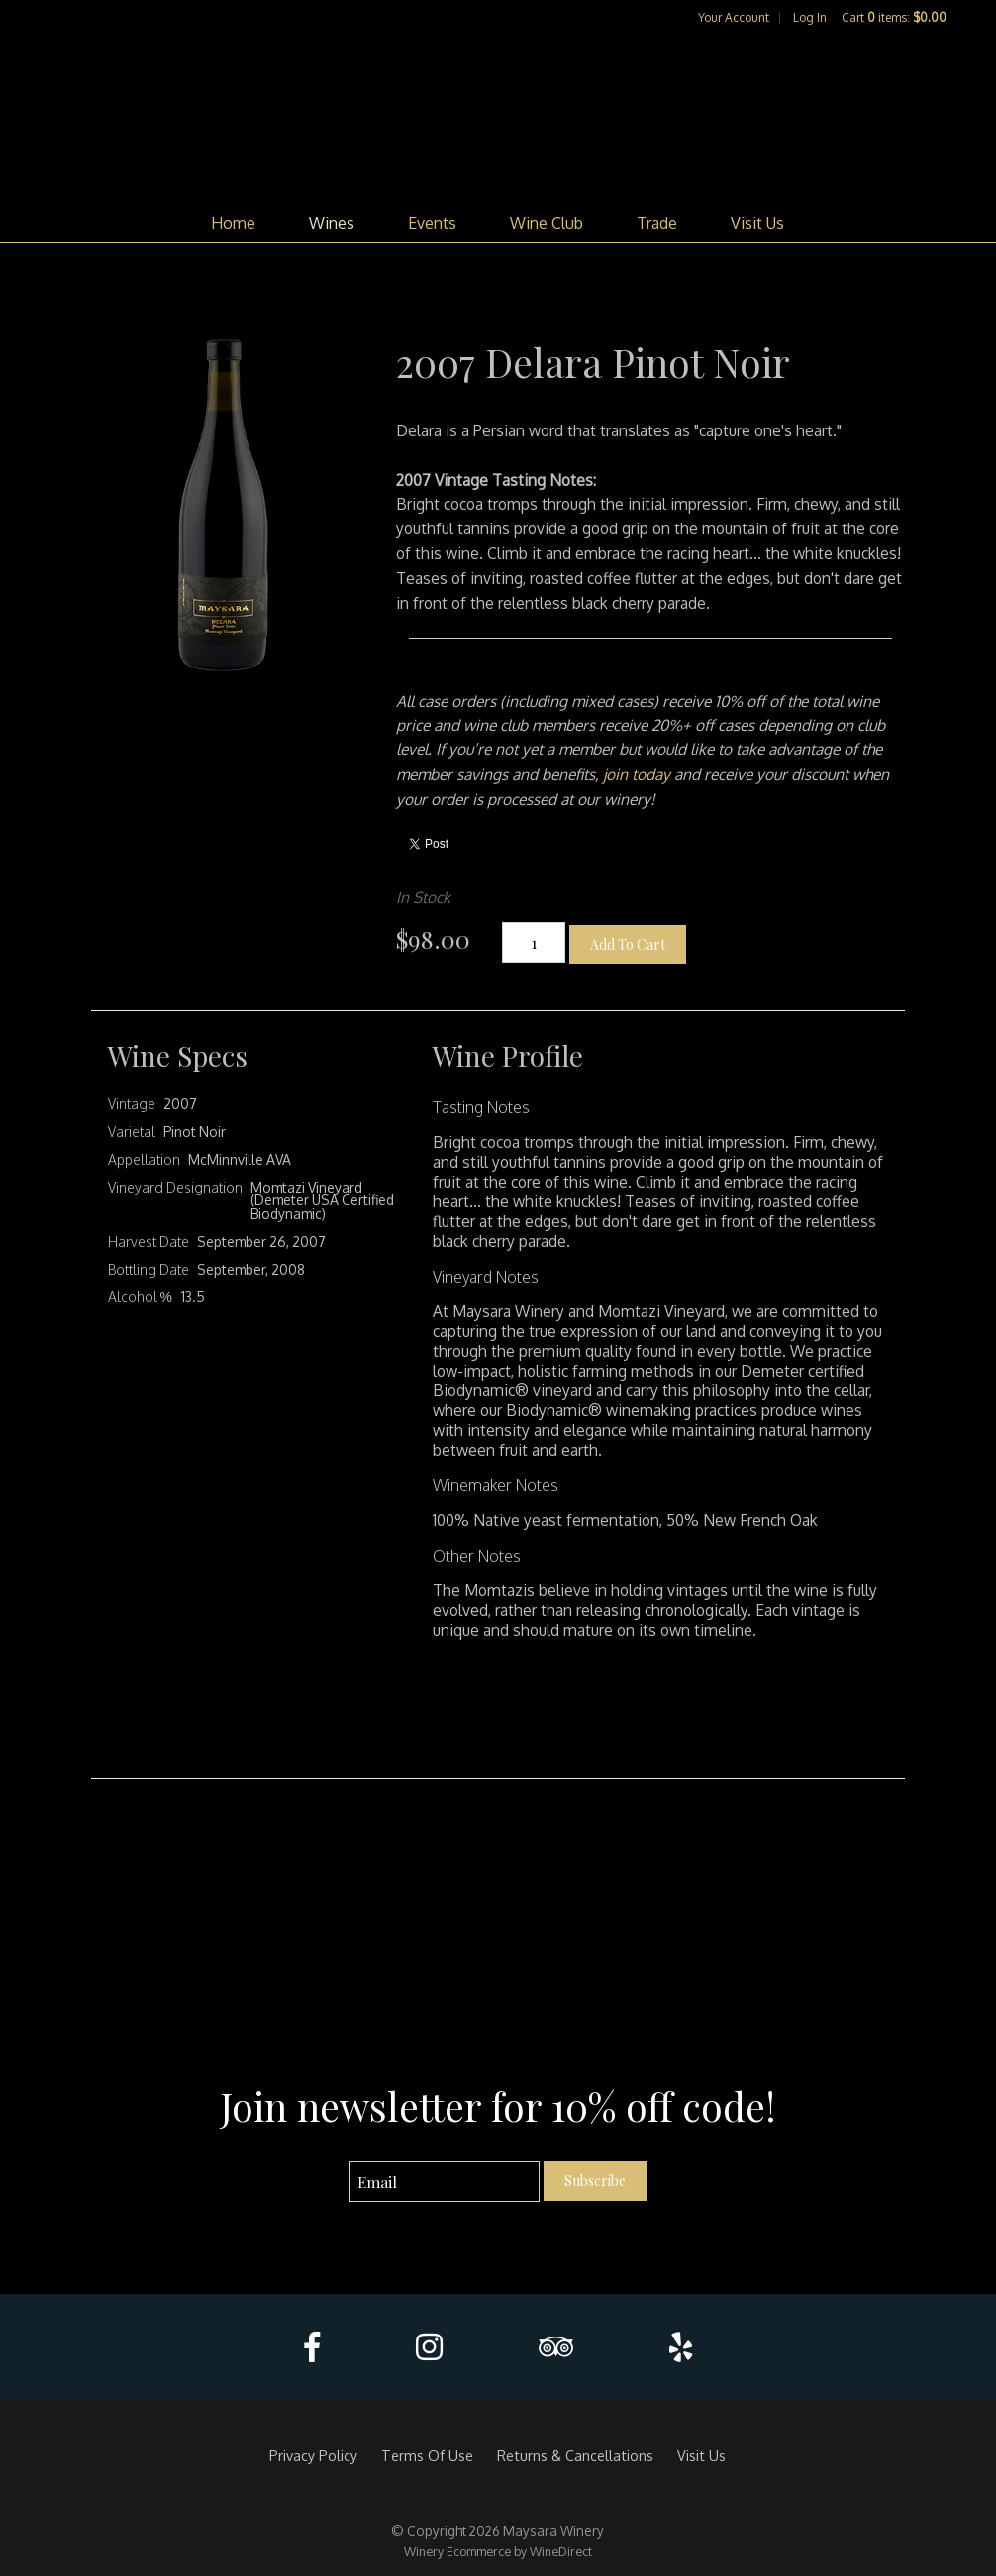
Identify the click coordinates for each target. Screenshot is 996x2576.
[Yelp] (681, 2347)
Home (233, 223)
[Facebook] (311, 2347)
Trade (657, 223)
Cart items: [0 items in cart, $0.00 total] (894, 17)
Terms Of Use (427, 2455)
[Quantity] (533, 942)
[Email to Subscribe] (445, 2181)
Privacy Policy (313, 2455)
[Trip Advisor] (556, 2347)
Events (432, 223)
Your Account (733, 17)
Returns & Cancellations (575, 2455)
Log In (810, 17)
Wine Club (546, 223)
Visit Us (757, 223)
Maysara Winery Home (498, 115)
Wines (331, 223)
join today (638, 774)
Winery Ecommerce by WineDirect (498, 2551)
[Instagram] (429, 2347)
